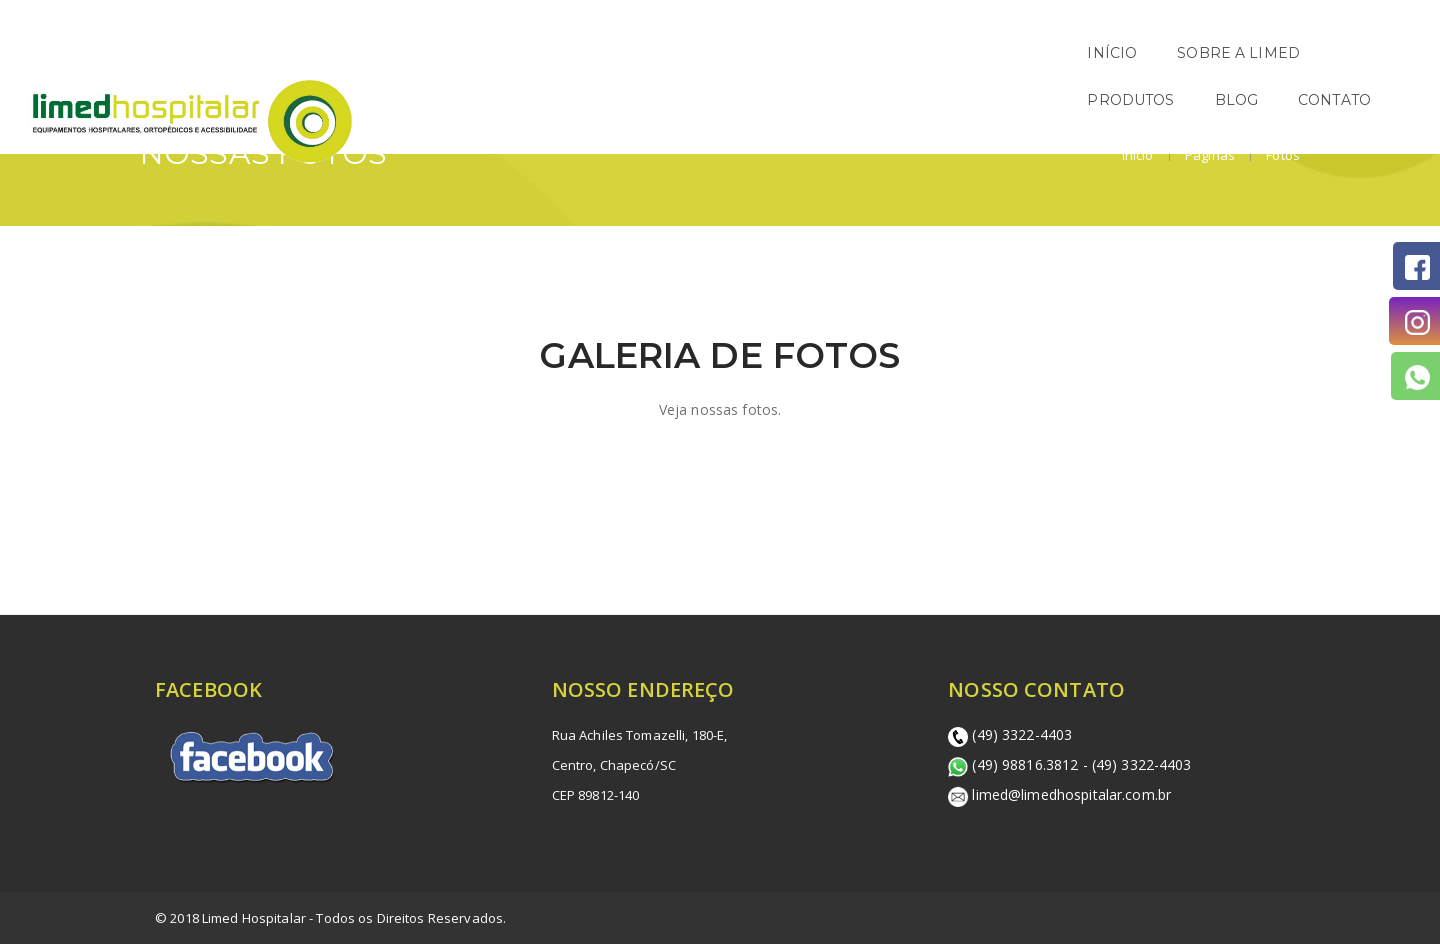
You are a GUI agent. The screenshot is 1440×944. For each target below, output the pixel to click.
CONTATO (1363, 53)
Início (1138, 155)
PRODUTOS (1160, 53)
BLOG (1266, 53)
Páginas (1208, 155)
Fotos (1281, 155)
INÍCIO (889, 53)
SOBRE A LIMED (1015, 53)
